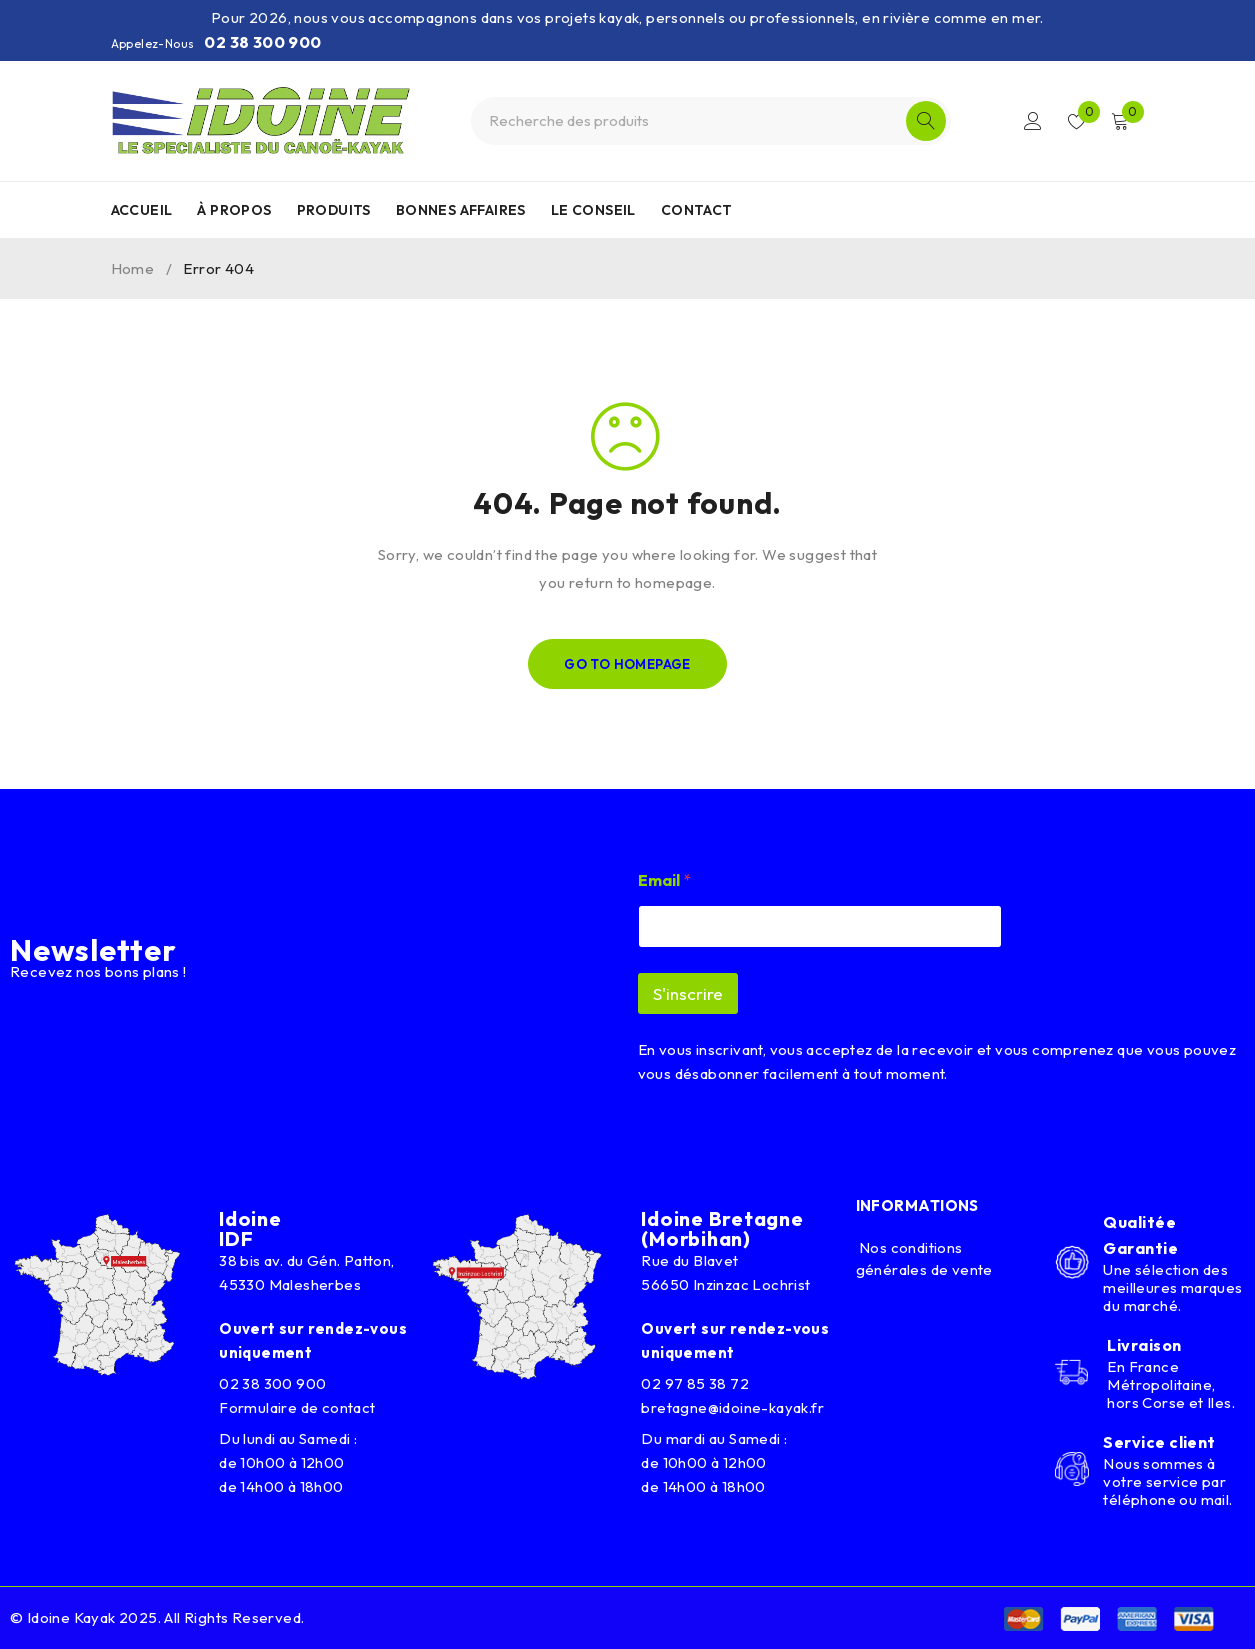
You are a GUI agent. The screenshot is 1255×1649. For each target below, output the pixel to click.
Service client (1159, 1442)
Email (664, 880)
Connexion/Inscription (1032, 121)
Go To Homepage (627, 664)
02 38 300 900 (262, 42)
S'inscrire (688, 993)
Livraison (1144, 1345)
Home (133, 268)
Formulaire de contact (297, 1407)
